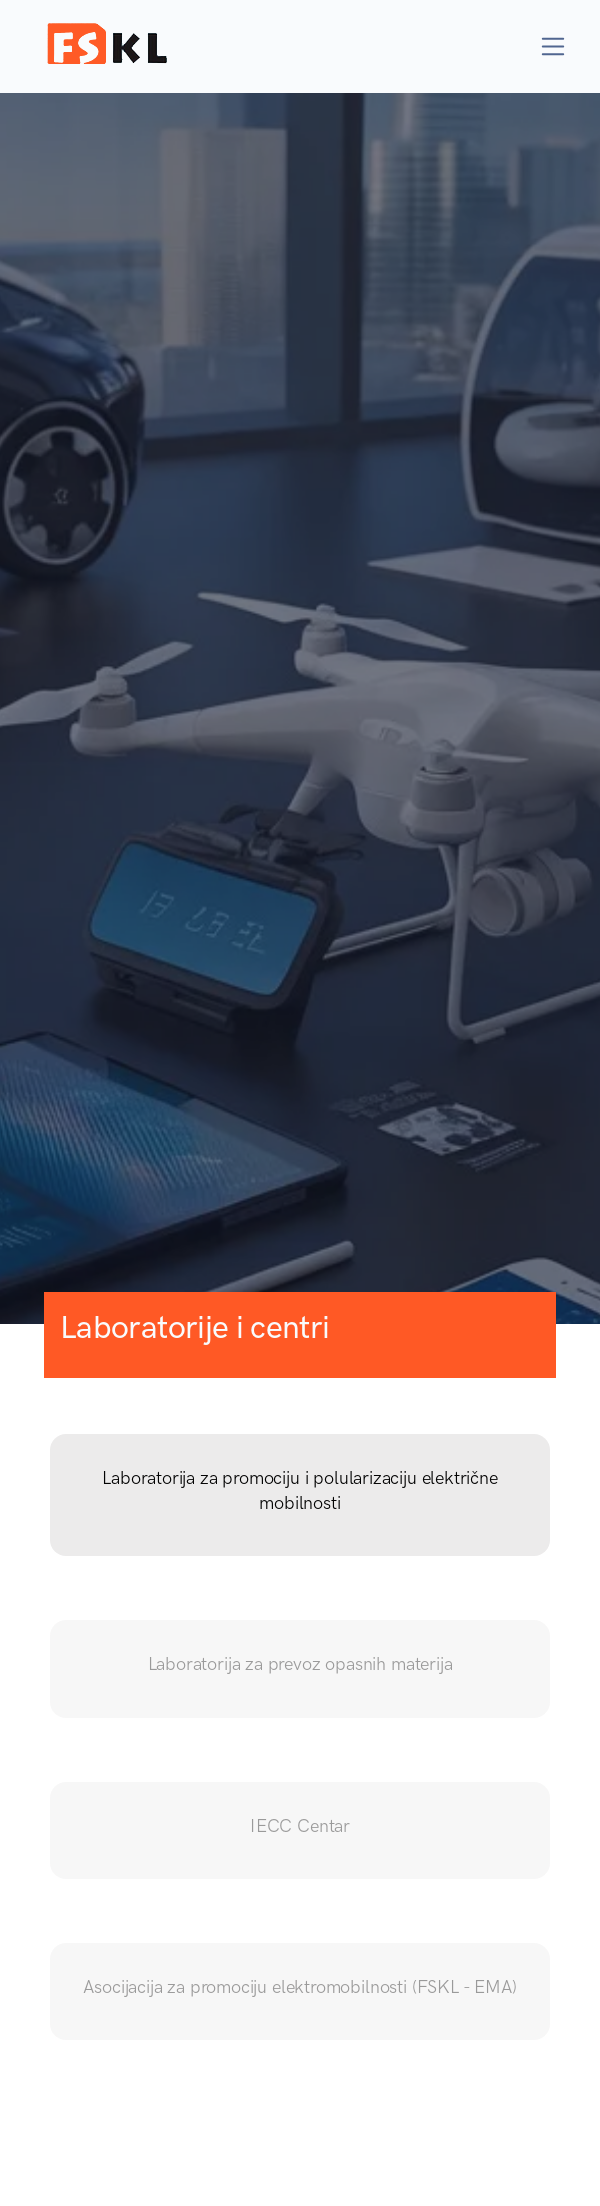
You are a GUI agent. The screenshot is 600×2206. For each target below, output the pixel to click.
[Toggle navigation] (553, 46)
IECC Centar (300, 1826)
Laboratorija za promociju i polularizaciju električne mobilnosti (299, 1490)
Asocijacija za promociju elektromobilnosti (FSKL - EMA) (299, 1987)
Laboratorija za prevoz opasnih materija (300, 1664)
